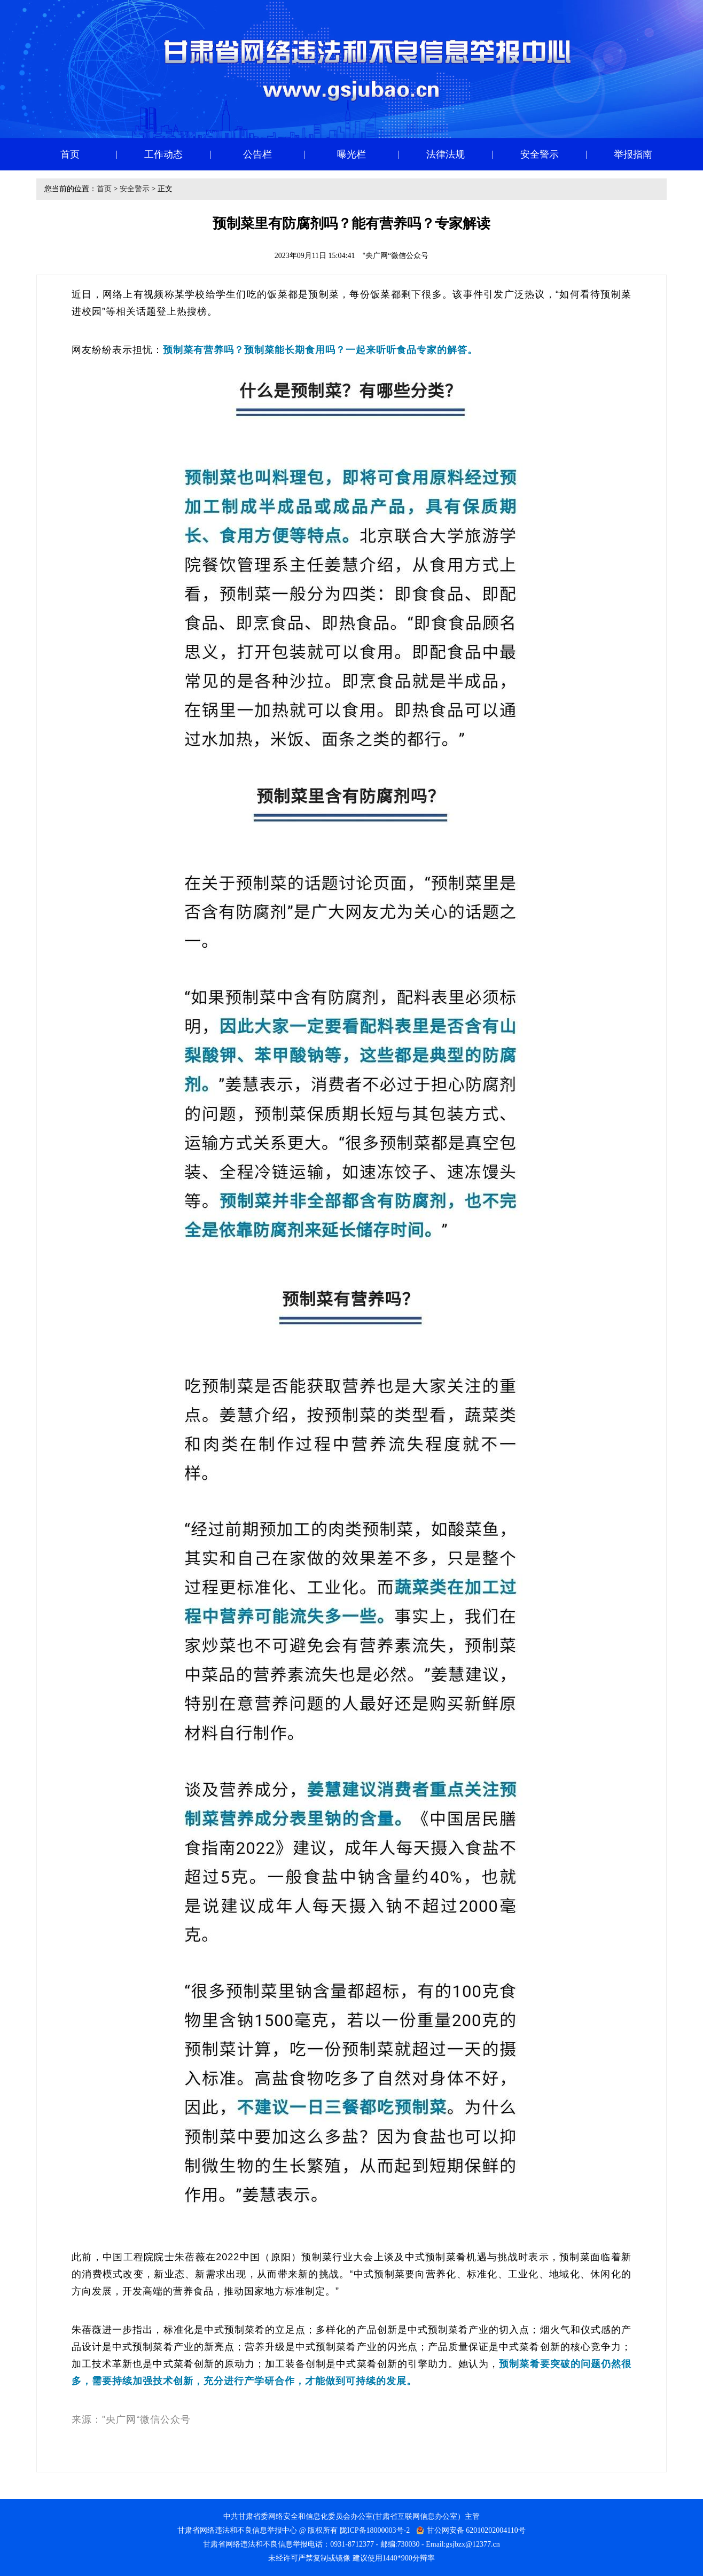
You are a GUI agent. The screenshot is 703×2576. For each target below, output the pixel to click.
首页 (104, 189)
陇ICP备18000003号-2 (375, 2530)
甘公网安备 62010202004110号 (476, 2530)
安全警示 (135, 189)
